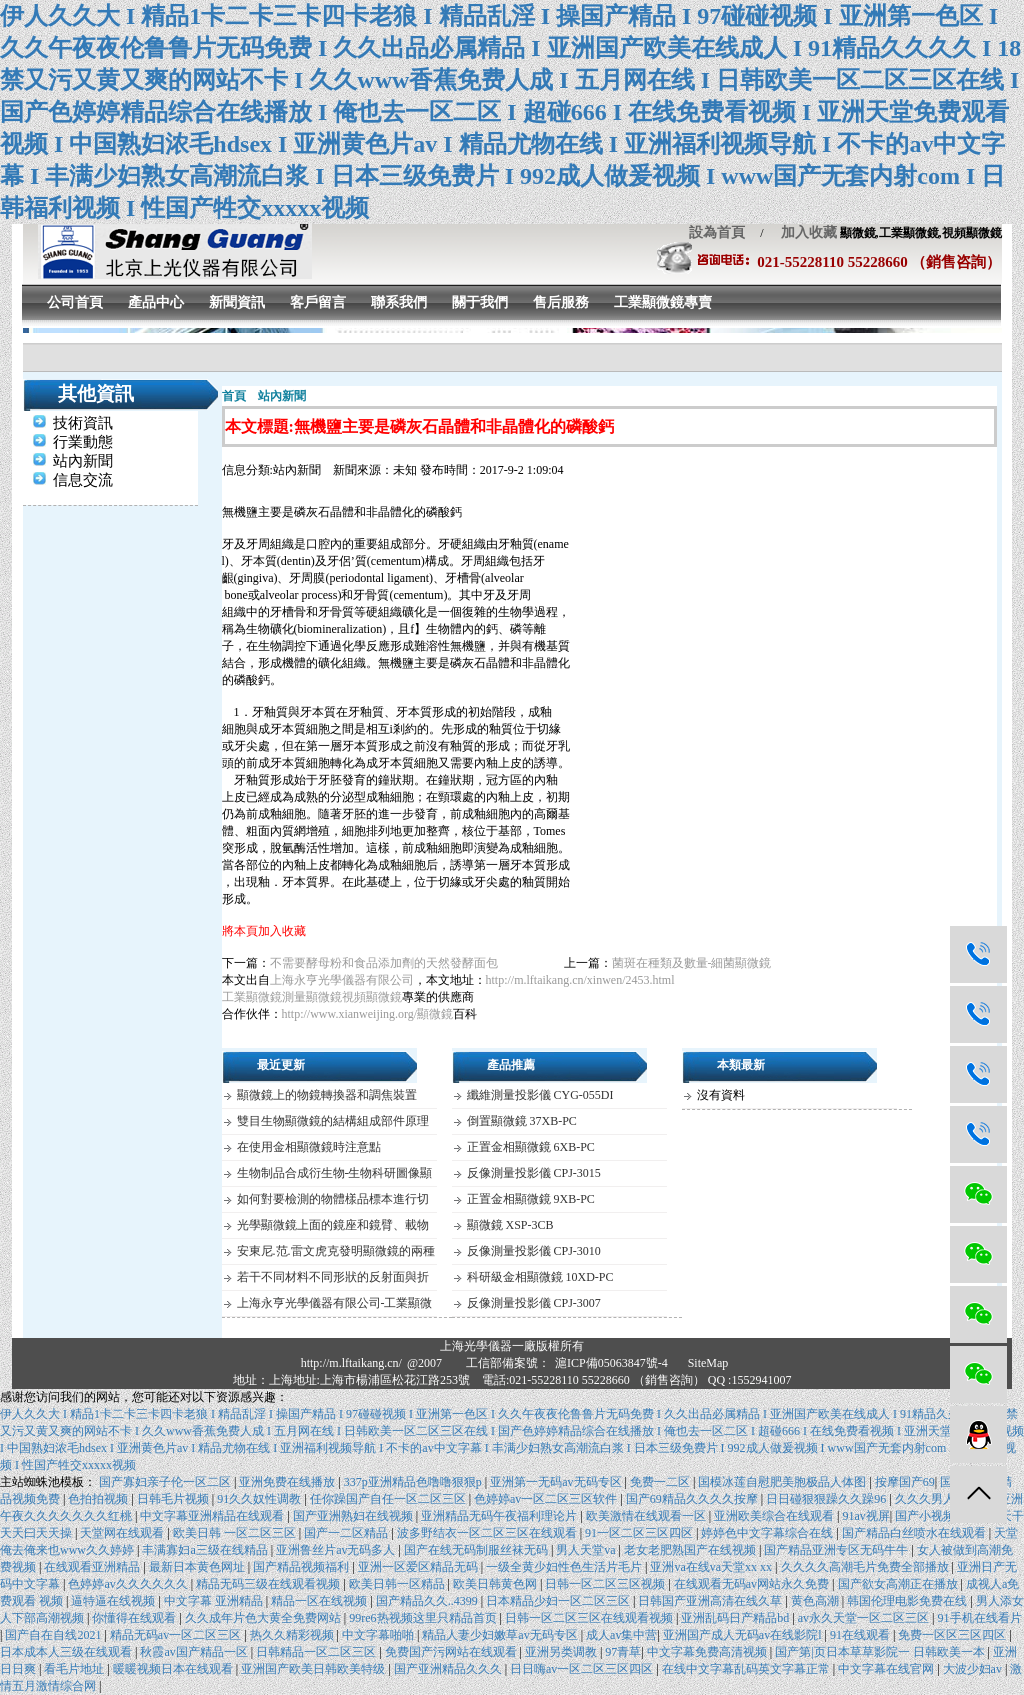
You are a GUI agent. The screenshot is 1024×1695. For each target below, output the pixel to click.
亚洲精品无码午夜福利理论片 (500, 1516)
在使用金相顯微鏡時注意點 (309, 1147)
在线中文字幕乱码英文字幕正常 (747, 1669)
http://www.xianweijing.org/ (350, 1014)
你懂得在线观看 (135, 1618)
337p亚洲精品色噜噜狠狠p (414, 1482)
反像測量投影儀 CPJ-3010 (534, 1251)
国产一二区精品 (347, 1533)
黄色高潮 (816, 1601)
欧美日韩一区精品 (398, 1584)
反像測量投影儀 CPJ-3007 (534, 1303)
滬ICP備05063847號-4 (611, 1363)
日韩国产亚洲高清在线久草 (711, 1601)
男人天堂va (587, 1550)
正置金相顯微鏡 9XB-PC (531, 1199)
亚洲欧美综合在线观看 (775, 1516)
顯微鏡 (435, 1014)
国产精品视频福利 (302, 1567)
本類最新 (741, 1065)
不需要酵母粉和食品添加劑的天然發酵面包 (384, 963)
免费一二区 (661, 1482)
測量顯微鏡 (312, 997)
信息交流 (83, 480)
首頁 (234, 396)
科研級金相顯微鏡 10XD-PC (540, 1277)
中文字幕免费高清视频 (708, 1652)
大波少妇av (974, 1669)
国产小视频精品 (938, 1516)
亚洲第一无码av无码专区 (557, 1482)
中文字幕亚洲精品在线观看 (213, 1516)
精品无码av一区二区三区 (177, 1635)
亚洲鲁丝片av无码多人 (337, 1550)
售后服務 (561, 302)
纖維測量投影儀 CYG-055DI (540, 1095)
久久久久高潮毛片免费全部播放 (866, 1567)
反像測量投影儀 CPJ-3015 (534, 1173)
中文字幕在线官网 (887, 1669)
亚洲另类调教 (562, 1652)
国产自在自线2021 (54, 1635)
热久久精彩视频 (293, 1635)
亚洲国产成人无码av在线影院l (744, 1635)
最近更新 (281, 1065)
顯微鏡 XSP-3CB (510, 1225)
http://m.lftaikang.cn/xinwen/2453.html (580, 980)
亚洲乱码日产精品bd (736, 1618)
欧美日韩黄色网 (496, 1584)
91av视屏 (865, 1516)
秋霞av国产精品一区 (195, 1652)
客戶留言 (318, 302)
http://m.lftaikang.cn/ (351, 1363)
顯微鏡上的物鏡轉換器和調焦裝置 (327, 1095)
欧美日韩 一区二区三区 (236, 1533)
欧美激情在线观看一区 (647, 1516)
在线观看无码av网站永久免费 (753, 1584)
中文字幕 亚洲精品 (215, 1601)
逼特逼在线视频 (114, 1601)
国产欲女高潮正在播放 (899, 1584)
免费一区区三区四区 (953, 1635)
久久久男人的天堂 (944, 1499)
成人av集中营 (621, 1635)
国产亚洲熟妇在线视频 (354, 1516)
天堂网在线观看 (123, 1533)
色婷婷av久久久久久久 (129, 1584)
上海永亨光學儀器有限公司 (342, 980)
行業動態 (83, 442)
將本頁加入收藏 (264, 931)
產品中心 (156, 302)
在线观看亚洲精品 (93, 1567)
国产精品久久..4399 (428, 1601)
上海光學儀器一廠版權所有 (512, 1346)
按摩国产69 (905, 1482)
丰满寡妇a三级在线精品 (206, 1550)
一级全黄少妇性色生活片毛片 (565, 1567)
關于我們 (480, 302)
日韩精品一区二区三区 (317, 1652)
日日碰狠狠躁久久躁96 (827, 1499)
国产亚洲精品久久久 (449, 1669)
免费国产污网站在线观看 (452, 1652)
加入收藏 (802, 232)
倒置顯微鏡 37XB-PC (522, 1121)
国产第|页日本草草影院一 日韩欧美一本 (881, 1652)
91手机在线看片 (980, 1618)
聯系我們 (399, 302)
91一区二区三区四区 (640, 1533)
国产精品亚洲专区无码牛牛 (837, 1550)
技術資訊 (83, 423)
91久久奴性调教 (260, 1499)
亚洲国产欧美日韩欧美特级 (314, 1669)
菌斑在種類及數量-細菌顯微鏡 (692, 963)
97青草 (623, 1652)
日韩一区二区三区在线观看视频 (590, 1618)
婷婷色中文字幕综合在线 (768, 1533)
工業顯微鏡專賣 (663, 302)
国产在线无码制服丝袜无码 (477, 1550)
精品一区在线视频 (320, 1601)
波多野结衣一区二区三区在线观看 (488, 1533)
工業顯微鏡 (252, 997)
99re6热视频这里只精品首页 (424, 1618)
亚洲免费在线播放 (288, 1482)
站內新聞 (83, 461)
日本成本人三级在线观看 (67, 1652)
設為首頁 (717, 232)
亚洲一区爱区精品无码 (419, 1567)
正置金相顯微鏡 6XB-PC (531, 1147)
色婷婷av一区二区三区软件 (547, 1499)
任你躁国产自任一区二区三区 (389, 1499)
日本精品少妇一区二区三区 (559, 1601)
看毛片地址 (75, 1669)
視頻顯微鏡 (372, 997)
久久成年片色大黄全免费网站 (264, 1618)
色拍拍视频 (99, 1499)
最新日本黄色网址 (198, 1567)
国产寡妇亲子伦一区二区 (166, 1482)
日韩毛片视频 (174, 1499)
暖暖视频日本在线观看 (174, 1669)
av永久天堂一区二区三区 (865, 1618)
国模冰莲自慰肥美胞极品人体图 (783, 1482)
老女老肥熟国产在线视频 (691, 1550)
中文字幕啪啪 (379, 1635)
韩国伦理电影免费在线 (908, 1601)
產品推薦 (511, 1065)
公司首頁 (75, 302)
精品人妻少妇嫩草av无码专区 (501, 1635)
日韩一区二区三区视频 (606, 1584)
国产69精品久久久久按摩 (693, 1499)
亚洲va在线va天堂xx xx (712, 1567)
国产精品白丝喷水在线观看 (915, 1533)
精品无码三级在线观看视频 (269, 1584)
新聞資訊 (237, 302)
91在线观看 (861, 1635)
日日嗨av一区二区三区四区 (583, 1669)
